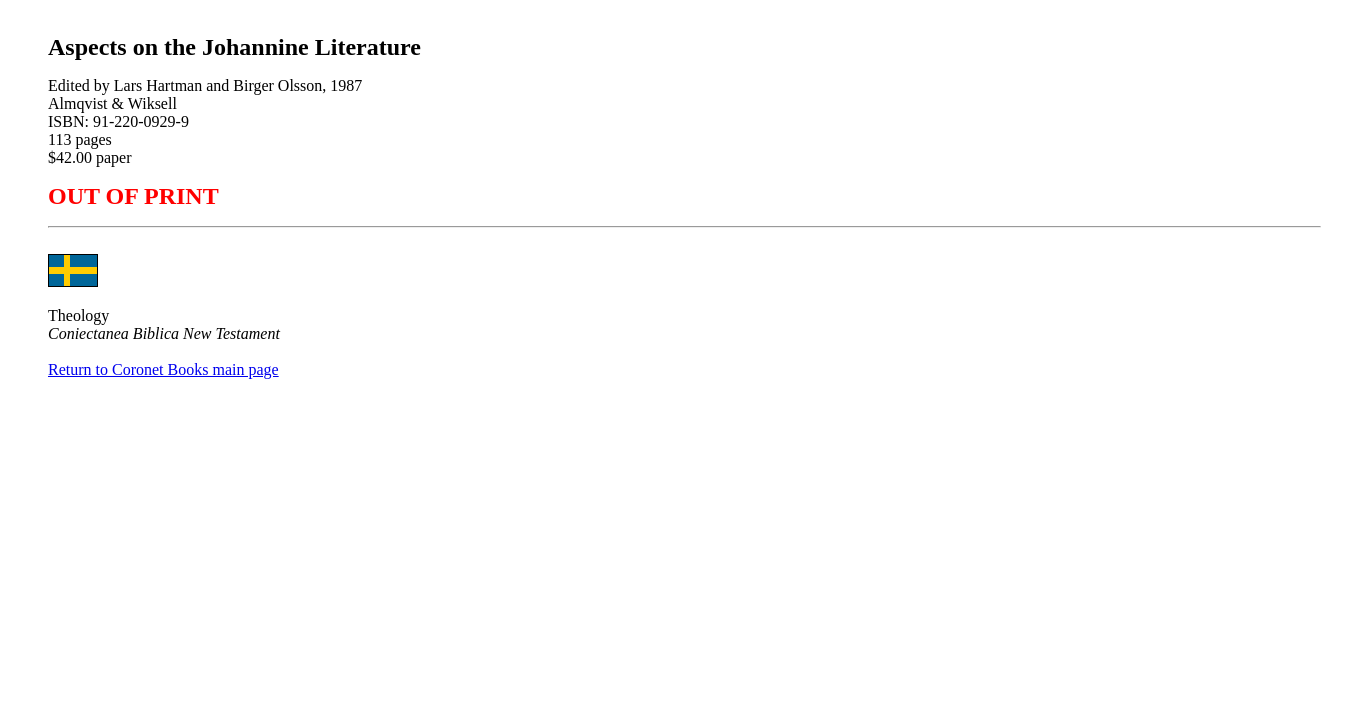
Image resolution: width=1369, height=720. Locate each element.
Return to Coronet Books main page (163, 369)
